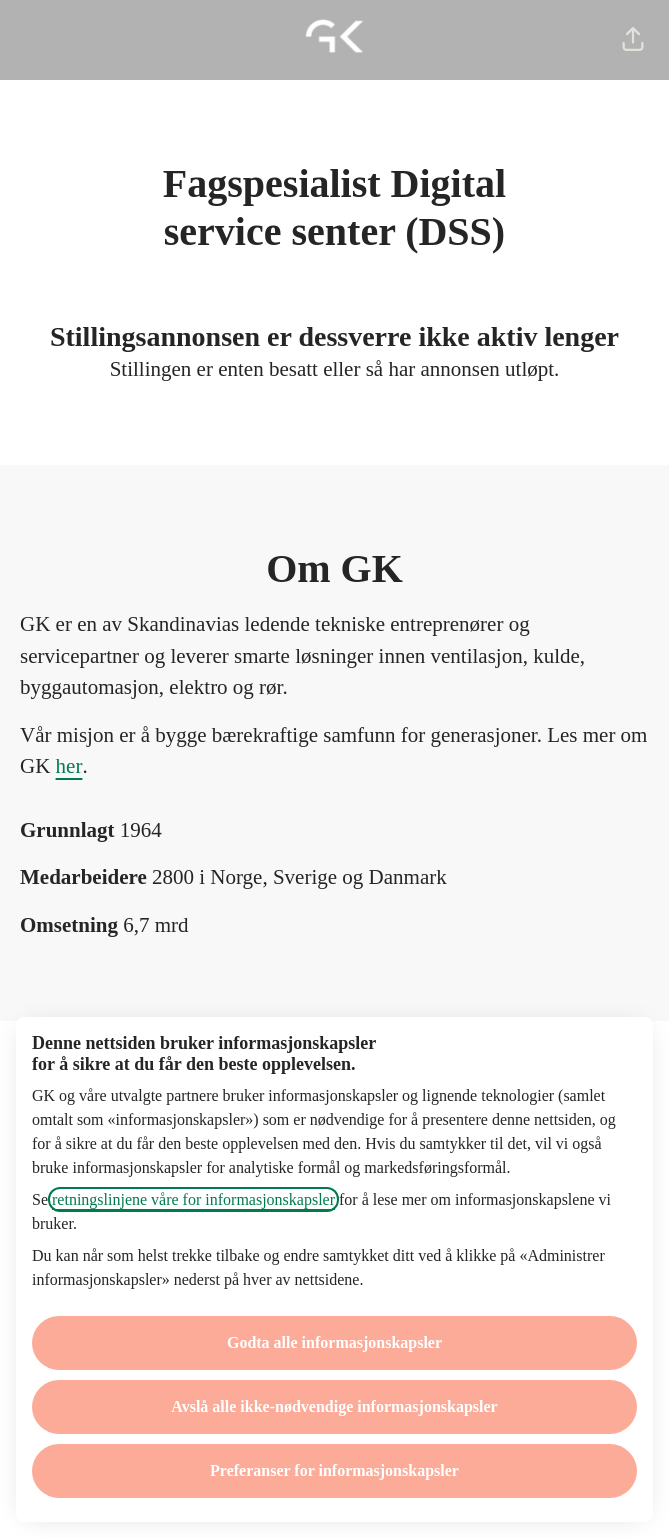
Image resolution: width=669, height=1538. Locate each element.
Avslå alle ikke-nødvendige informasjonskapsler (334, 1406)
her (69, 766)
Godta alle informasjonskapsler (334, 1342)
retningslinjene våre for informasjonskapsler (193, 1199)
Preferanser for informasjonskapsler (334, 1470)
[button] (633, 40)
